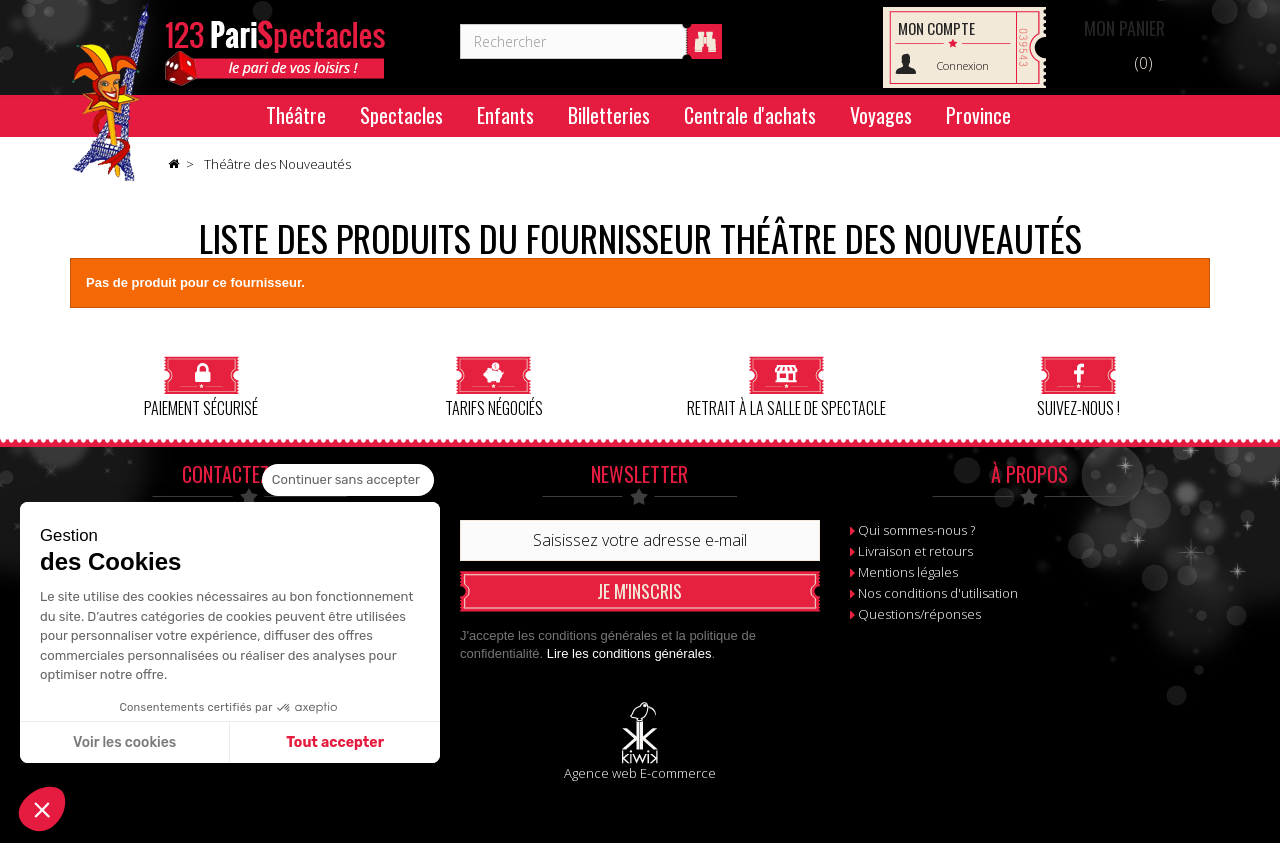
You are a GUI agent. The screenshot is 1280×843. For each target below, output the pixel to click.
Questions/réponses (919, 614)
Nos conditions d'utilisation (938, 593)
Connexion (963, 65)
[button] (42, 809)
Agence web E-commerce (640, 773)
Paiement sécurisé (201, 386)
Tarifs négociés (494, 386)
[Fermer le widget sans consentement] (348, 480)
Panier (1124, 28)
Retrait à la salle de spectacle (786, 386)
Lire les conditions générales (629, 653)
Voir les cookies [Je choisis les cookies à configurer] (124, 742)
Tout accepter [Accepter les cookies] (335, 742)
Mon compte (936, 28)
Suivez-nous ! (1078, 386)
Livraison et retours (915, 551)
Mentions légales (908, 572)
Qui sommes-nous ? (916, 530)
